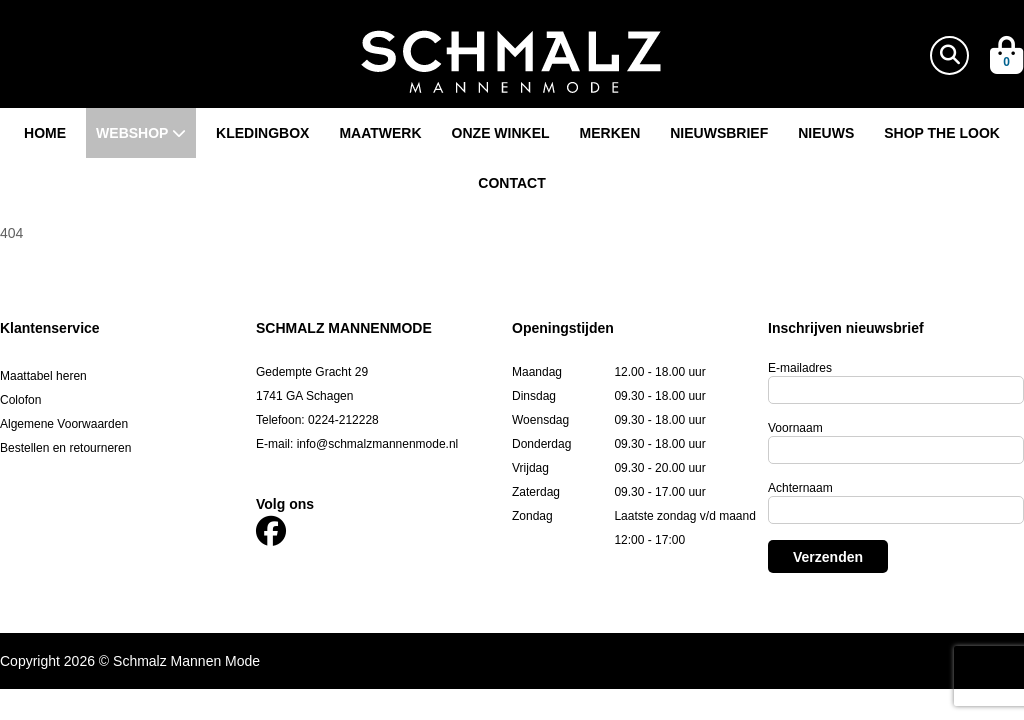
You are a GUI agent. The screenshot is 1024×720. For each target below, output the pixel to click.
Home (45, 133)
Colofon (20, 400)
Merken (610, 133)
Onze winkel (501, 133)
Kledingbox (262, 133)
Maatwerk (380, 133)
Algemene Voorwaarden (64, 424)
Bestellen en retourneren (65, 448)
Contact (511, 183)
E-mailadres (800, 368)
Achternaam (800, 488)
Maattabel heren (43, 376)
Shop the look (942, 133)
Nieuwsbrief (719, 133)
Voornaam (795, 428)
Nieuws (826, 133)
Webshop (141, 133)
